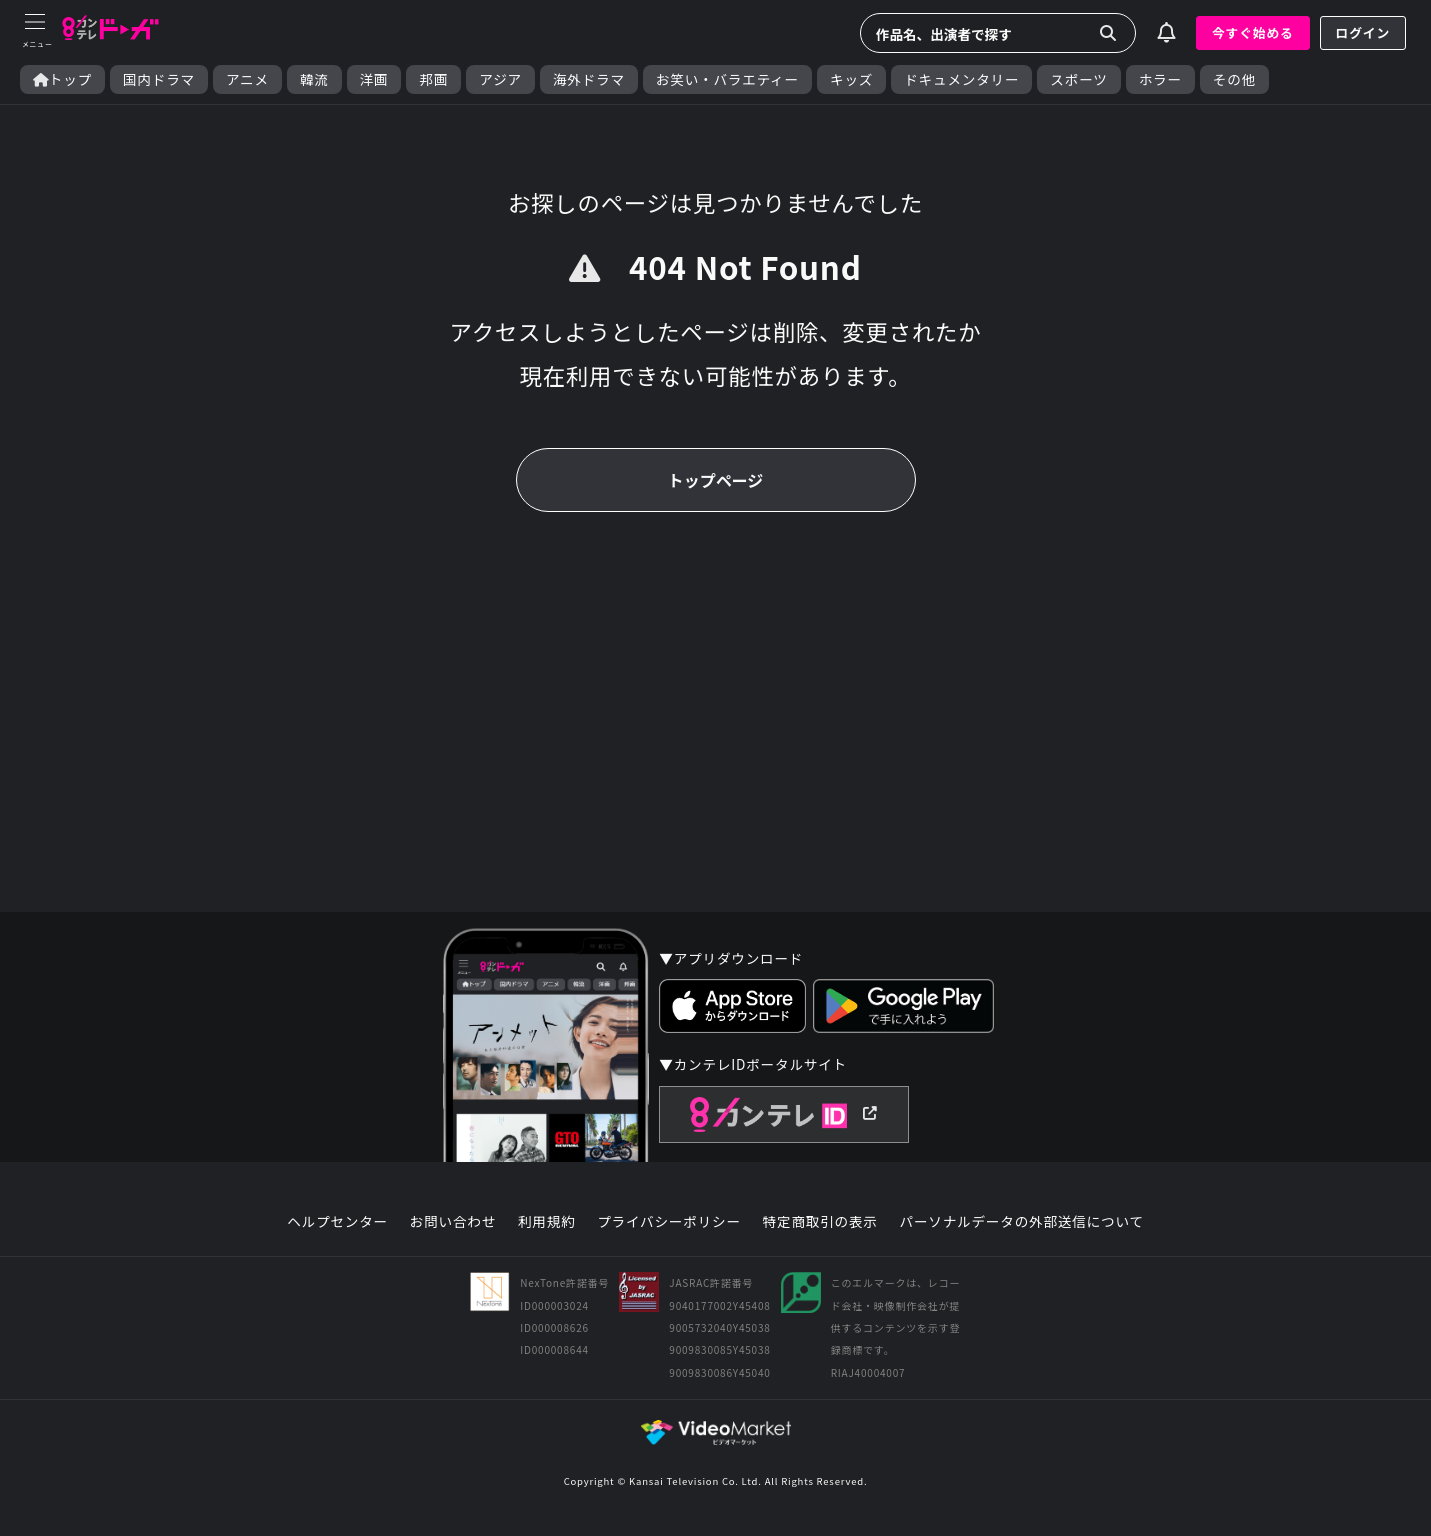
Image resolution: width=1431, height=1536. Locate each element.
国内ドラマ (159, 79)
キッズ (851, 79)
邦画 (433, 79)
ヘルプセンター (337, 1222)
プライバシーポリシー (669, 1222)
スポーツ (1078, 79)
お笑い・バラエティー (727, 79)
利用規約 (547, 1222)
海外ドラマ (589, 79)
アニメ (247, 79)
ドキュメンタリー (961, 79)
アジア (500, 79)
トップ (62, 79)
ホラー (1160, 79)
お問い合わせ (453, 1222)
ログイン (1363, 32)
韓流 (314, 79)
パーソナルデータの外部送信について (1022, 1222)
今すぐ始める (1253, 32)
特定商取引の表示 (820, 1222)
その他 (1234, 79)
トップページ (716, 480)
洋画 (374, 79)
